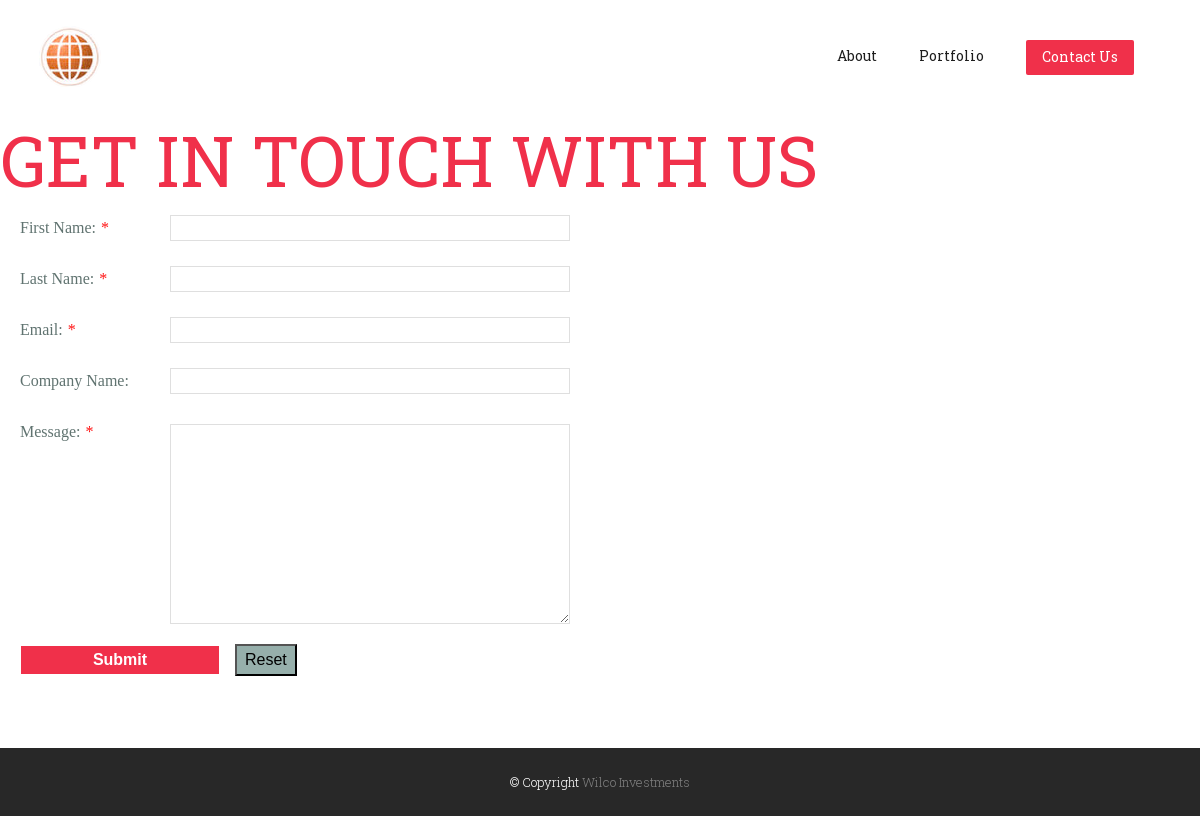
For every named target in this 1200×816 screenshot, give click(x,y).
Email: (41, 329)
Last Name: (57, 278)
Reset (266, 656)
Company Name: (74, 380)
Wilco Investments (636, 782)
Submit (120, 656)
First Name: (58, 227)
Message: (50, 431)
